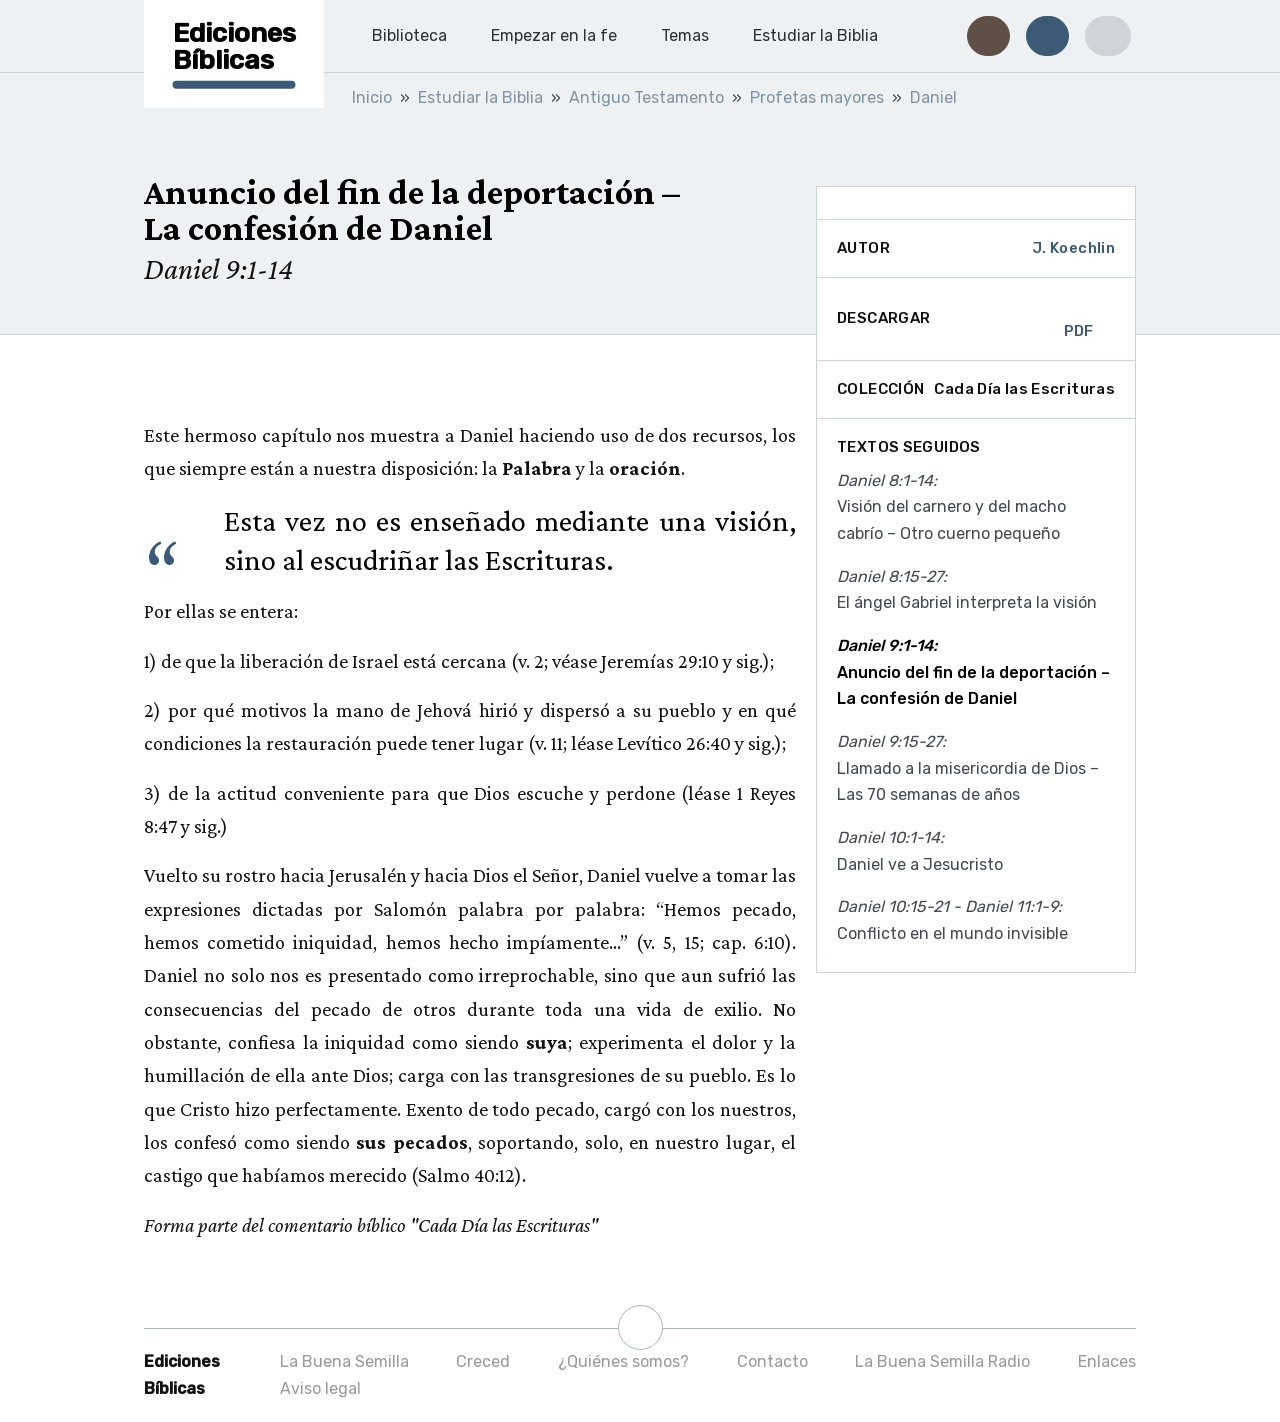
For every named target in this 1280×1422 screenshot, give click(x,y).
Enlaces (1107, 1361)
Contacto (772, 1361)
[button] (988, 36)
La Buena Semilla (344, 1361)
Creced (483, 1361)
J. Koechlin (1073, 248)
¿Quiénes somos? (623, 1361)
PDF (1079, 319)
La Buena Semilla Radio (942, 1361)
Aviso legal (320, 1388)
